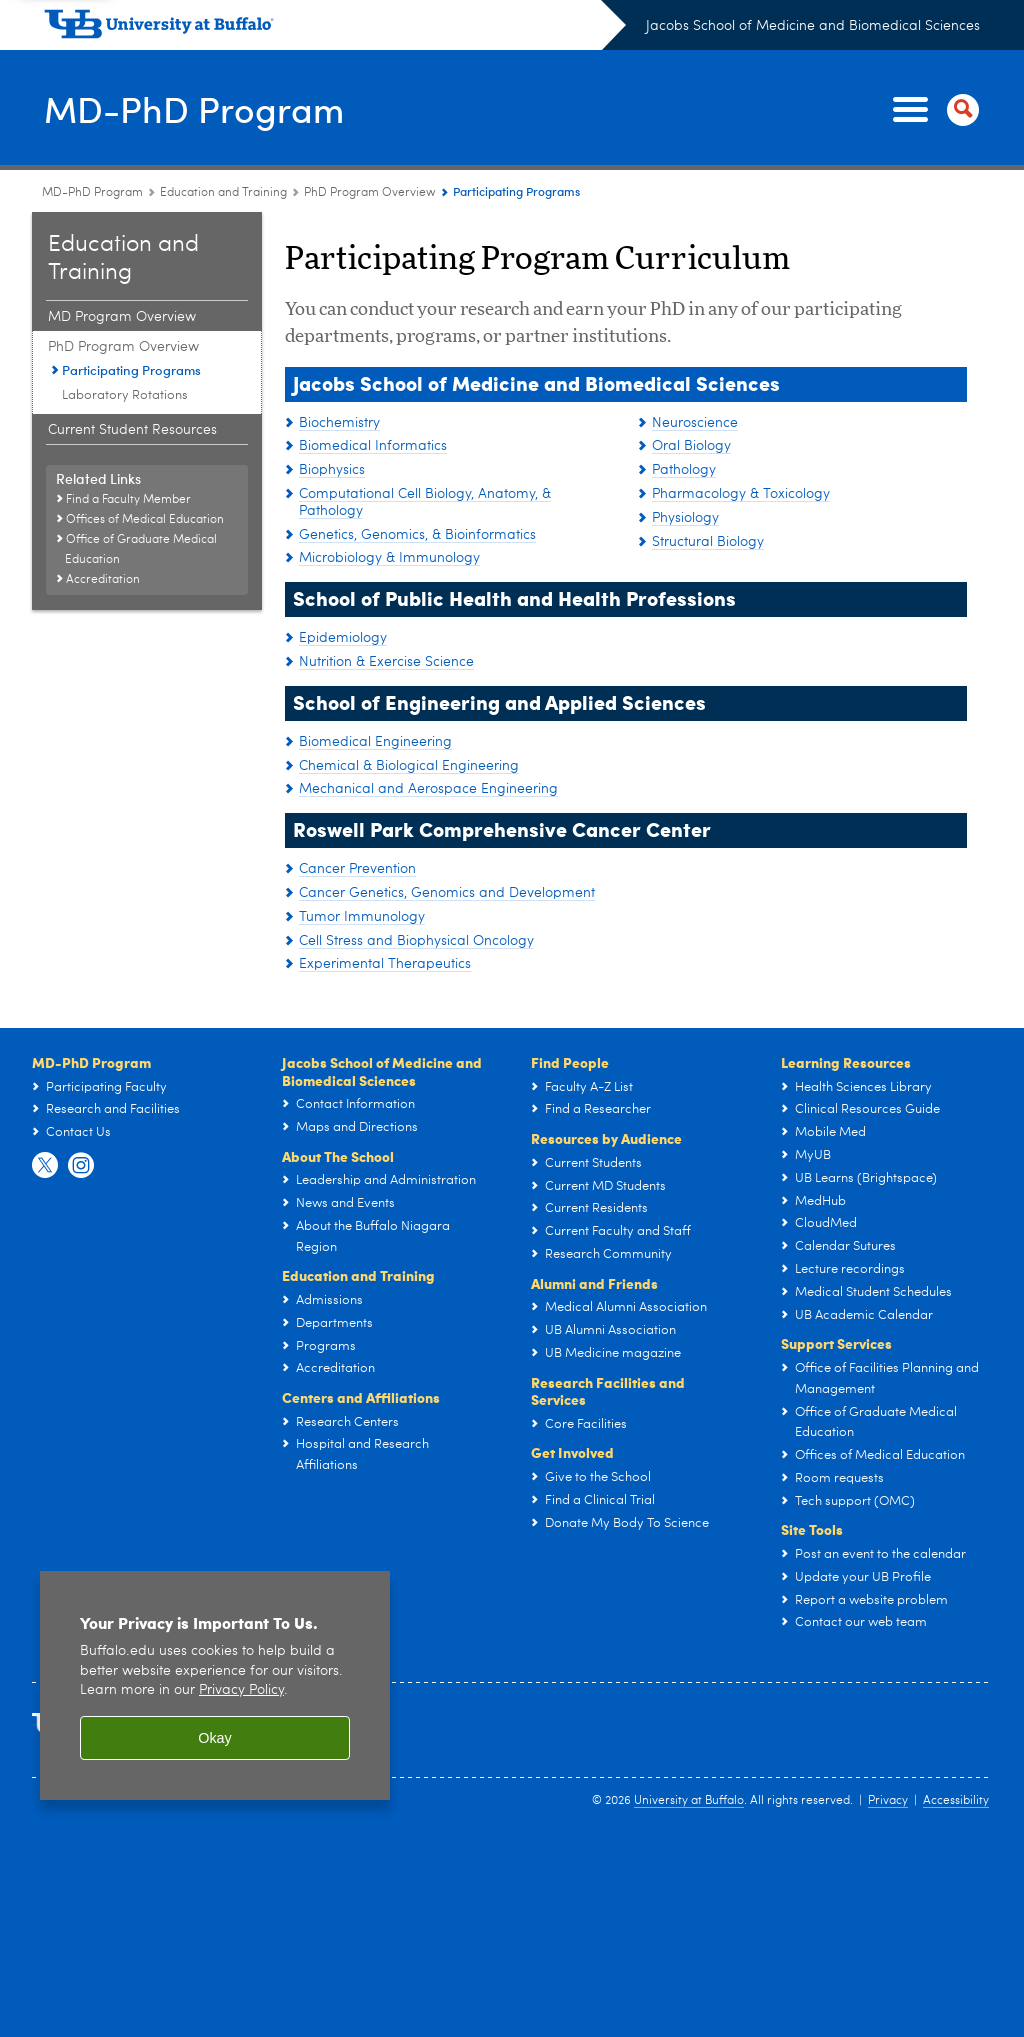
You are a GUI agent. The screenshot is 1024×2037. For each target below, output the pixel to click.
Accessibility (956, 1801)
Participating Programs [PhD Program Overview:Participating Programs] (131, 370)
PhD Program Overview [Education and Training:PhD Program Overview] (370, 193)
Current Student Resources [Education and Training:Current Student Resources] (132, 430)
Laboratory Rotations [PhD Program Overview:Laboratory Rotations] (125, 395)
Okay (215, 1738)
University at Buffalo (689, 1801)
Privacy (888, 1801)
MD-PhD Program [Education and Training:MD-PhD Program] (92, 193)
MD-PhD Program (195, 108)
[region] (215, 1685)
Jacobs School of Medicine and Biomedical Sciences (813, 26)
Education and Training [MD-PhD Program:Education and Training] (223, 193)
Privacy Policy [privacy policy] (241, 1690)
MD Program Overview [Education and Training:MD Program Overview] (122, 317)
